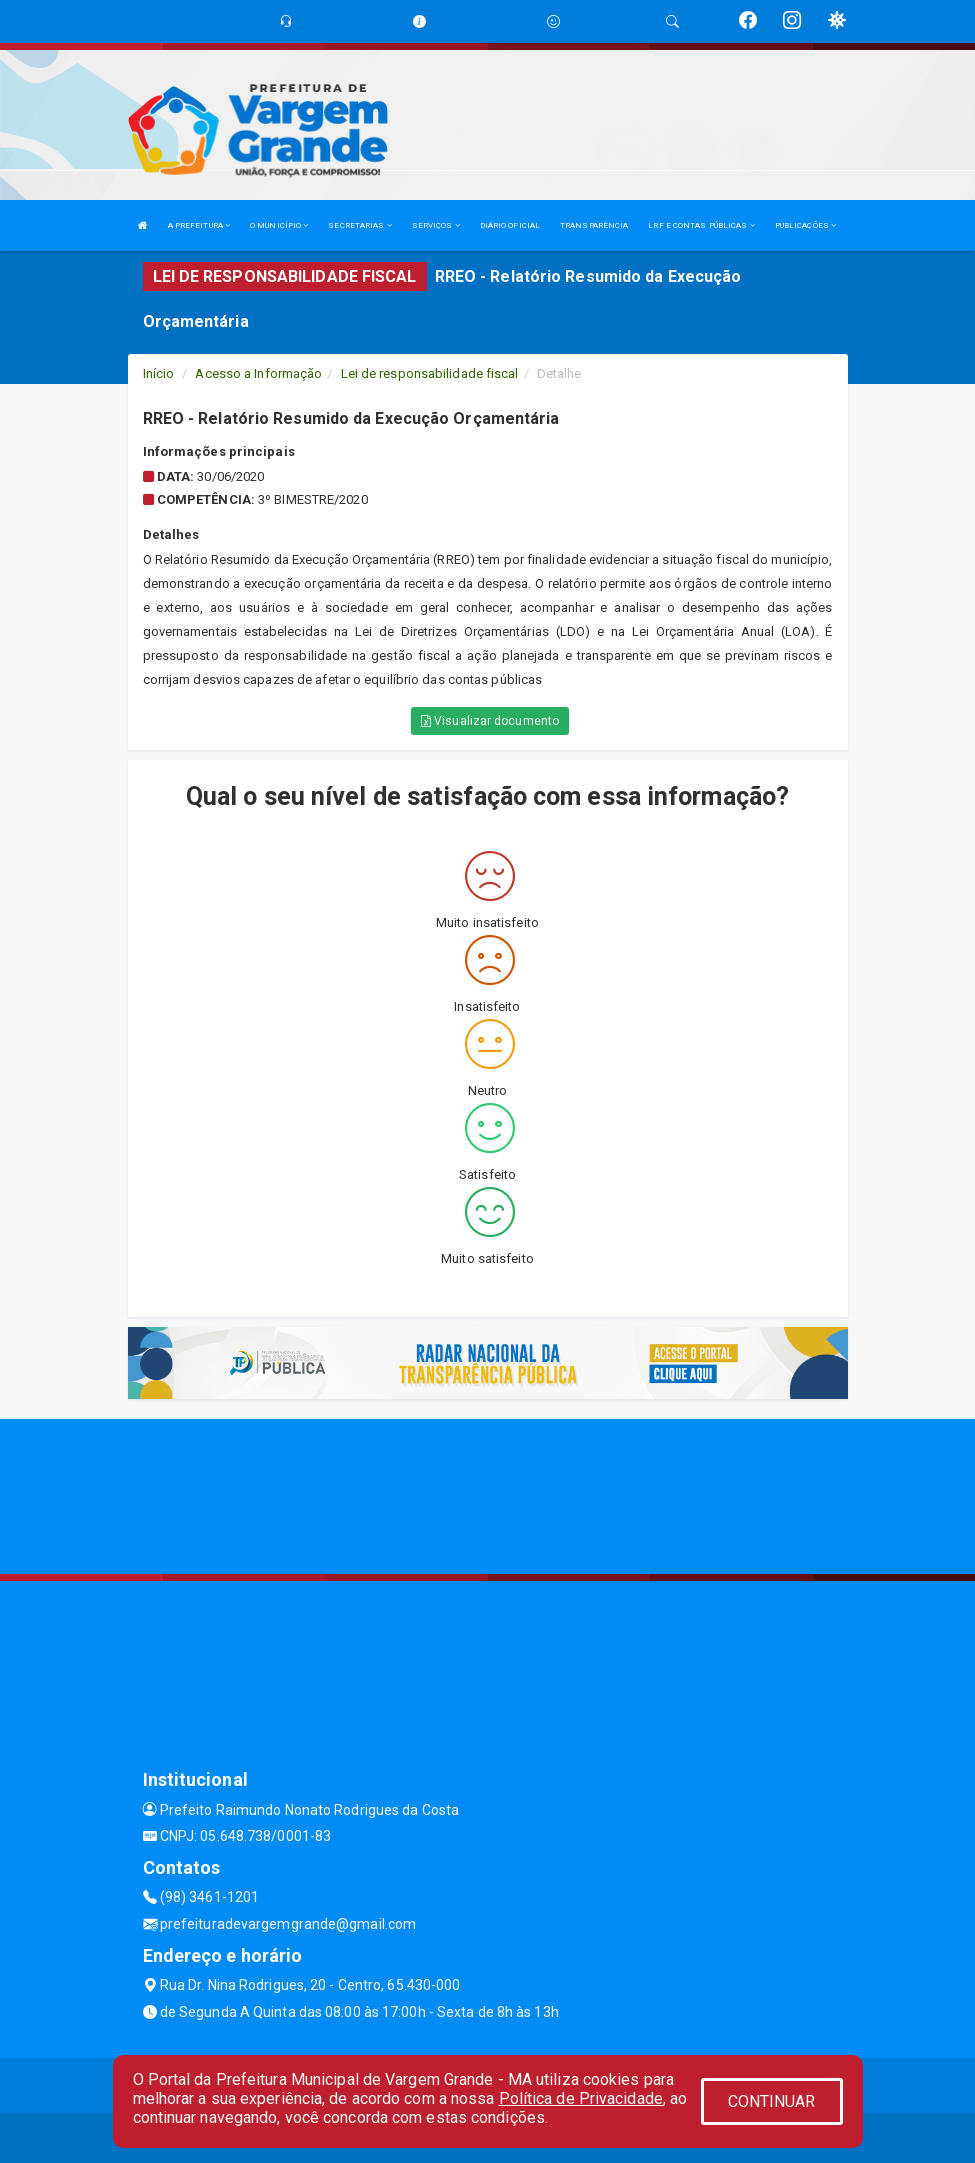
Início (159, 373)
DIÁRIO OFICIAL (510, 225)
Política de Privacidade (581, 2098)
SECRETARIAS (359, 225)
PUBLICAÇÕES (805, 225)
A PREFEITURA (199, 225)
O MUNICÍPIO (279, 225)
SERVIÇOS (436, 225)
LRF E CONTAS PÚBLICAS (701, 225)
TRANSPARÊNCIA (594, 225)
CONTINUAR (772, 2101)
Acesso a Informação (258, 373)
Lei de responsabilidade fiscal (430, 373)
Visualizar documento (490, 721)
